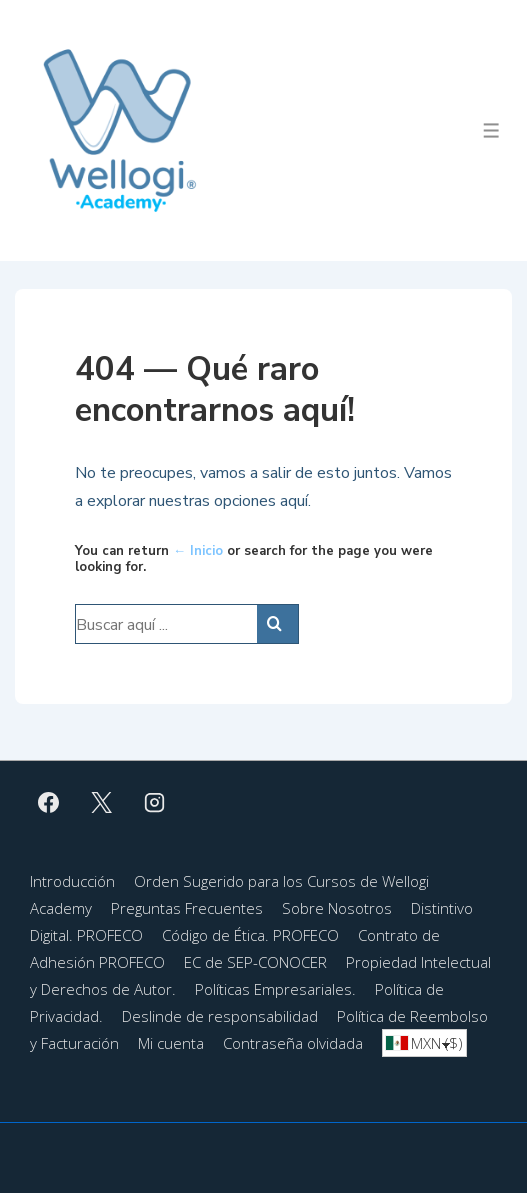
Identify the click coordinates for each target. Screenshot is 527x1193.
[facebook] (49, 802)
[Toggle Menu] (491, 130)
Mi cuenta (171, 1043)
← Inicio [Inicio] (198, 551)
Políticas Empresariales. (275, 989)
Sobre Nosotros (337, 908)
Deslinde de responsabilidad (220, 1016)
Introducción (72, 881)
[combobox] (424, 1043)
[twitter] (102, 802)
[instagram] (155, 802)
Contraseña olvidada (293, 1043)
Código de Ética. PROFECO (250, 935)
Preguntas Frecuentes (187, 908)
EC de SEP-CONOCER (255, 962)
